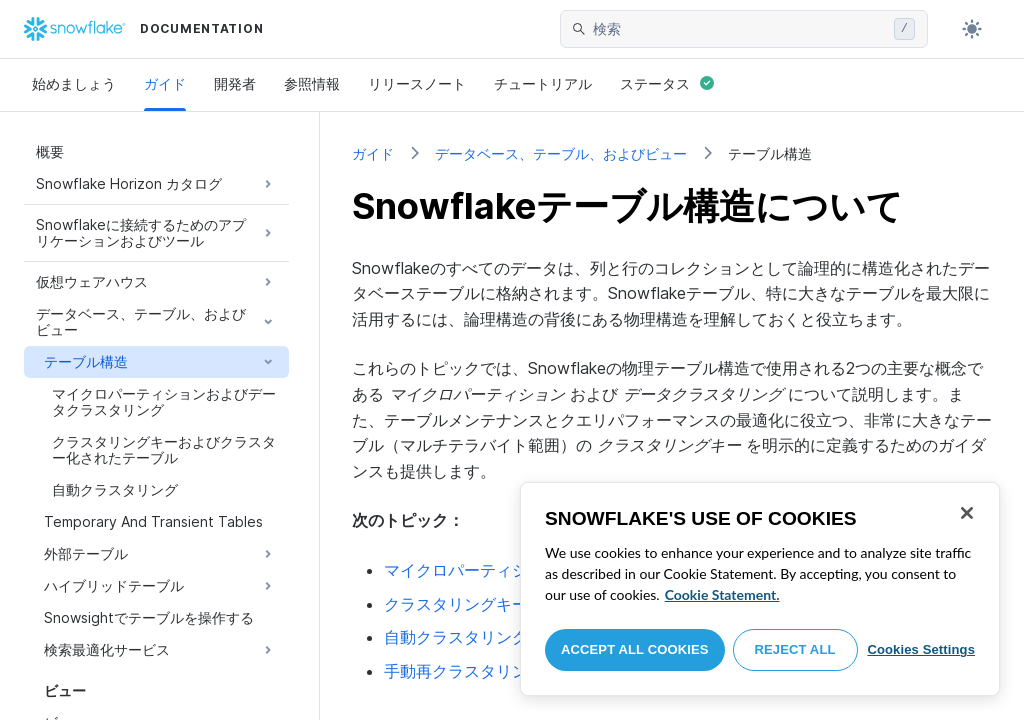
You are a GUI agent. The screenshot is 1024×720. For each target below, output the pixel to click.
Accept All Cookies (635, 649)
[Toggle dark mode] (972, 29)
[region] (760, 589)
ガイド (165, 83)
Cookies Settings (921, 649)
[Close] (967, 513)
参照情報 (312, 83)
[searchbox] (739, 29)
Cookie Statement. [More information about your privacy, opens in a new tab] (722, 594)
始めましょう (74, 83)
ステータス (667, 83)
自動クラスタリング (456, 637)
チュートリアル (543, 83)
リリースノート (417, 83)
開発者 (235, 83)
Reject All (795, 649)
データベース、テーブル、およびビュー (561, 153)
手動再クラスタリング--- (501, 671)
